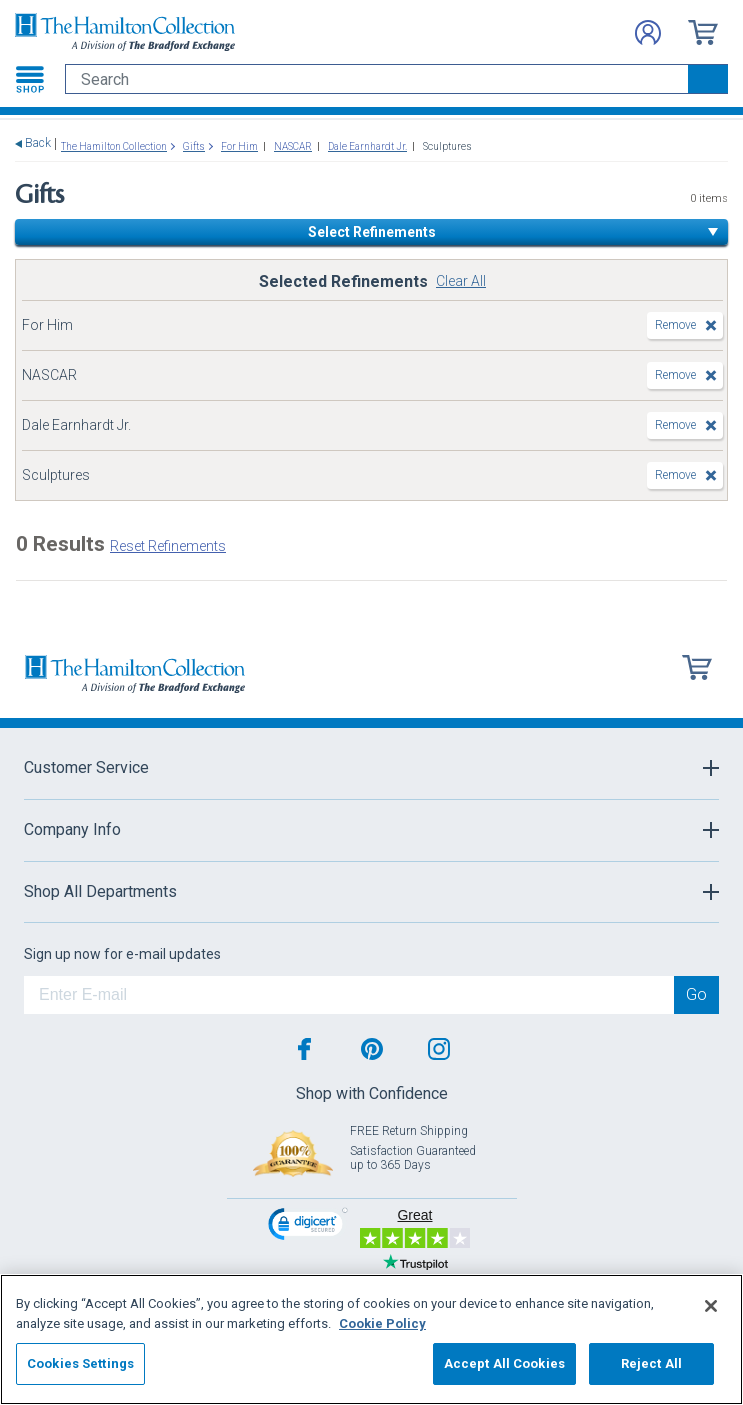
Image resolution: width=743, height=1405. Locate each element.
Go (696, 994)
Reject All (651, 1363)
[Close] (711, 1306)
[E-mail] (349, 995)
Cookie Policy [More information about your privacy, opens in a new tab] (382, 1323)
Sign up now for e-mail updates (122, 954)
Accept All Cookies (504, 1363)
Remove (675, 325)
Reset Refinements (168, 546)
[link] (308, 1226)
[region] (371, 1339)
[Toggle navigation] (30, 79)
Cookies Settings (80, 1363)
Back (38, 143)
